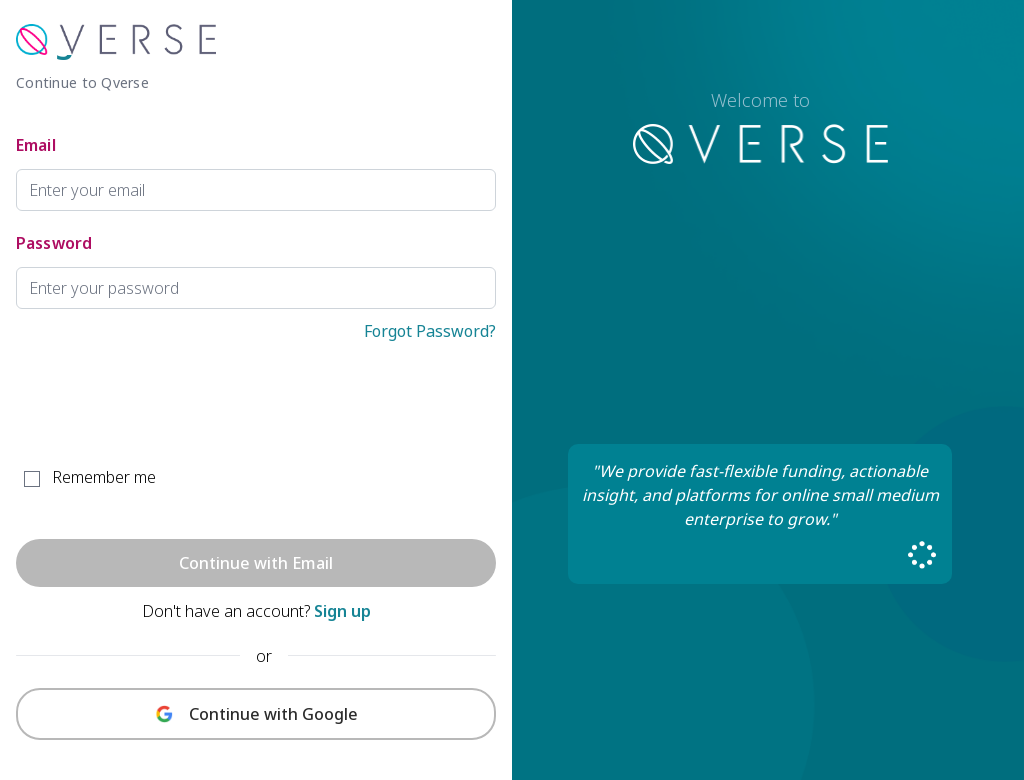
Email (36, 145)
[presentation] (168, 406)
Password (54, 243)
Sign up (342, 611)
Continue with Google (273, 714)
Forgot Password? (430, 331)
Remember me (104, 477)
